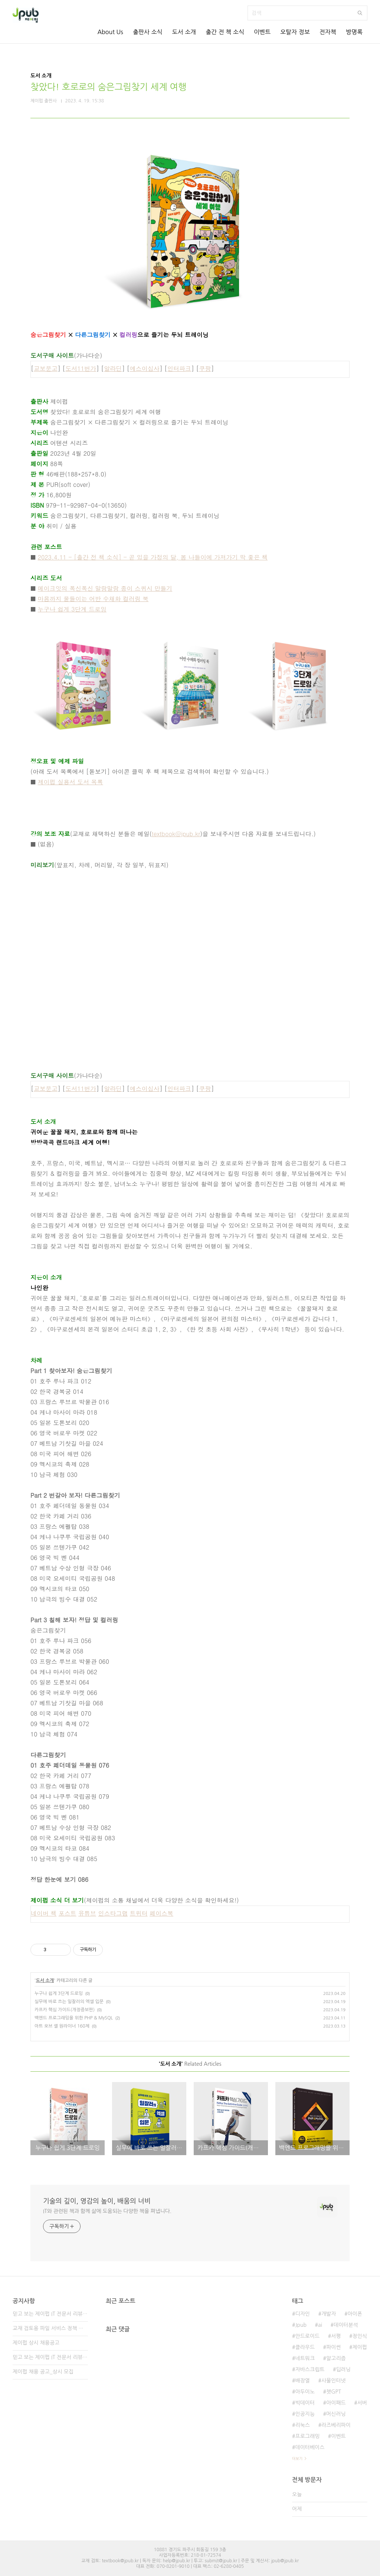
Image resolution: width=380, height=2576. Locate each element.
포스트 (67, 1913)
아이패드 (336, 2402)
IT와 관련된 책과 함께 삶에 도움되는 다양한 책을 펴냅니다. (107, 2211)
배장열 (302, 2380)
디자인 (302, 2313)
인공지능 (305, 2414)
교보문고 (46, 368)
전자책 (328, 32)
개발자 (328, 2313)
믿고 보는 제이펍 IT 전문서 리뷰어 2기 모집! (50, 2357)
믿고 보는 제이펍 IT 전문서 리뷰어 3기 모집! (50, 2313)
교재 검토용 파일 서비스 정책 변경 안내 (50, 2328)
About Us (110, 32)
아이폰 (354, 2313)
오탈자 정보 (295, 32)
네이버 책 (43, 1913)
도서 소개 (184, 32)
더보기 (297, 2458)
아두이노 (305, 2391)
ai (320, 2325)
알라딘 (113, 368)
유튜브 (87, 1913)
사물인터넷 (333, 2380)
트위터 (139, 1913)
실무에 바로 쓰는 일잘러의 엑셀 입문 (69, 2001)
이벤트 (262, 32)
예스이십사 (145, 368)
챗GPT (333, 2391)
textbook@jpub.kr (176, 833)
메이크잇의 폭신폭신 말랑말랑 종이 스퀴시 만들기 (105, 588)
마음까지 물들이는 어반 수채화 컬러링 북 (93, 598)
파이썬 (333, 2347)
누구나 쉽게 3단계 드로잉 (72, 609)
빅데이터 (305, 2402)
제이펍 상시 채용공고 (36, 2342)
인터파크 (179, 368)
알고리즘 (336, 2358)
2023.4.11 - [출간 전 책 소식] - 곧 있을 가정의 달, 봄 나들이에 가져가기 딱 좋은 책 (153, 557)
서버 (362, 2402)
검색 (360, 13)
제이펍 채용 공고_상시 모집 (43, 2371)
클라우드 (305, 2347)
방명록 (354, 32)
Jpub (301, 2325)
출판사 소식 (148, 32)
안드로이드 (307, 2336)
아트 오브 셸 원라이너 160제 (62, 2026)
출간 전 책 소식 (225, 32)
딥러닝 (343, 2369)
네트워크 (305, 2358)
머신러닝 (336, 2414)
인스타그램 (113, 1913)
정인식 (360, 2336)
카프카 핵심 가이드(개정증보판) (65, 2010)
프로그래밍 (307, 2436)
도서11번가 (80, 368)
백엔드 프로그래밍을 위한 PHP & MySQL (74, 2018)
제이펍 (360, 2347)
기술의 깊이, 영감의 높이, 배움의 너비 (97, 2201)
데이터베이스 (309, 2447)
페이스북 (161, 1913)
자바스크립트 (309, 2369)
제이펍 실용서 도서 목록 (70, 782)
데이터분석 (346, 2325)
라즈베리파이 (336, 2425)
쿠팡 (205, 368)
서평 (336, 2336)
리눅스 (302, 2425)
